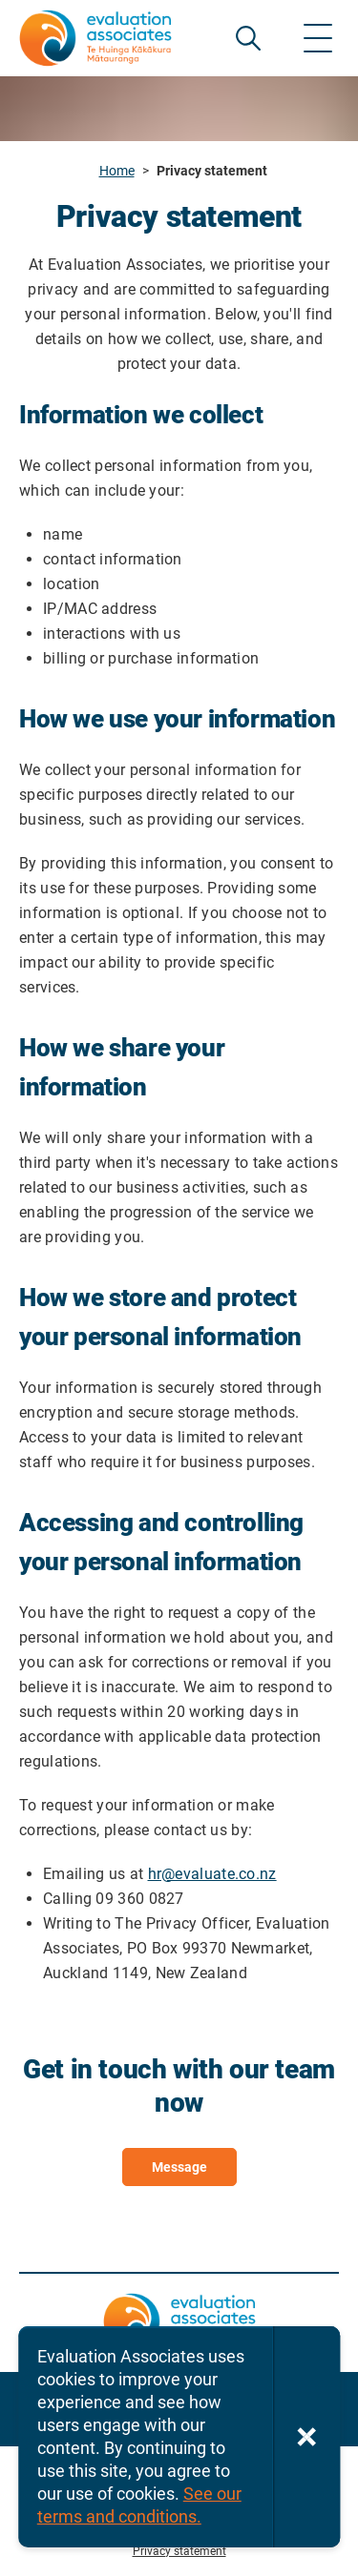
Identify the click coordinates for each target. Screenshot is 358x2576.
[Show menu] (318, 38)
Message (179, 2167)
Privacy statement (179, 2551)
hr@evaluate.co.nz (212, 1874)
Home (117, 170)
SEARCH (248, 38)
